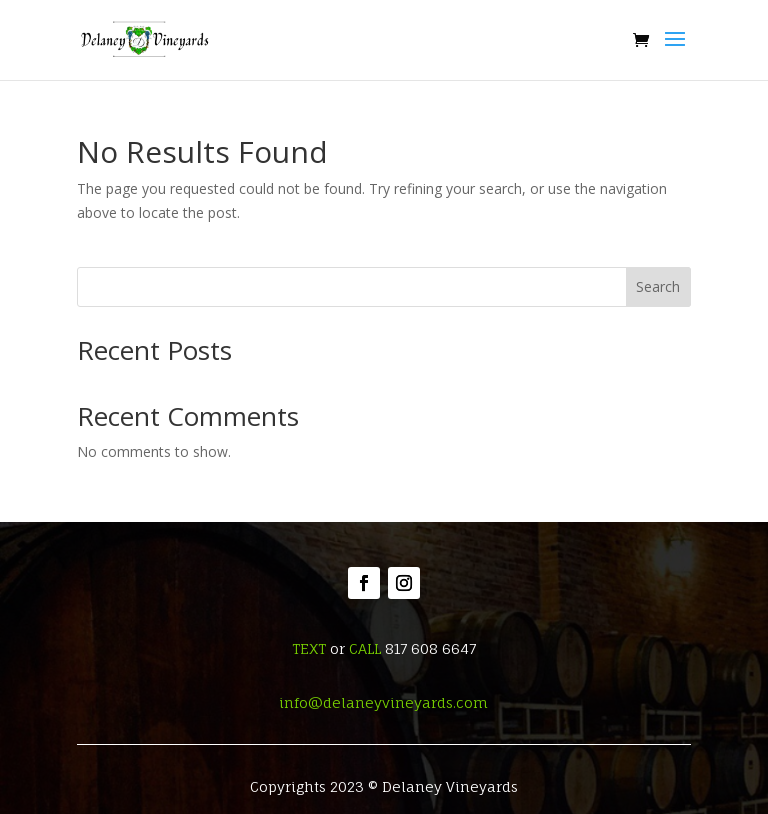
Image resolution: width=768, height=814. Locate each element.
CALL (365, 648)
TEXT (309, 648)
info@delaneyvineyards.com (383, 702)
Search (658, 286)
